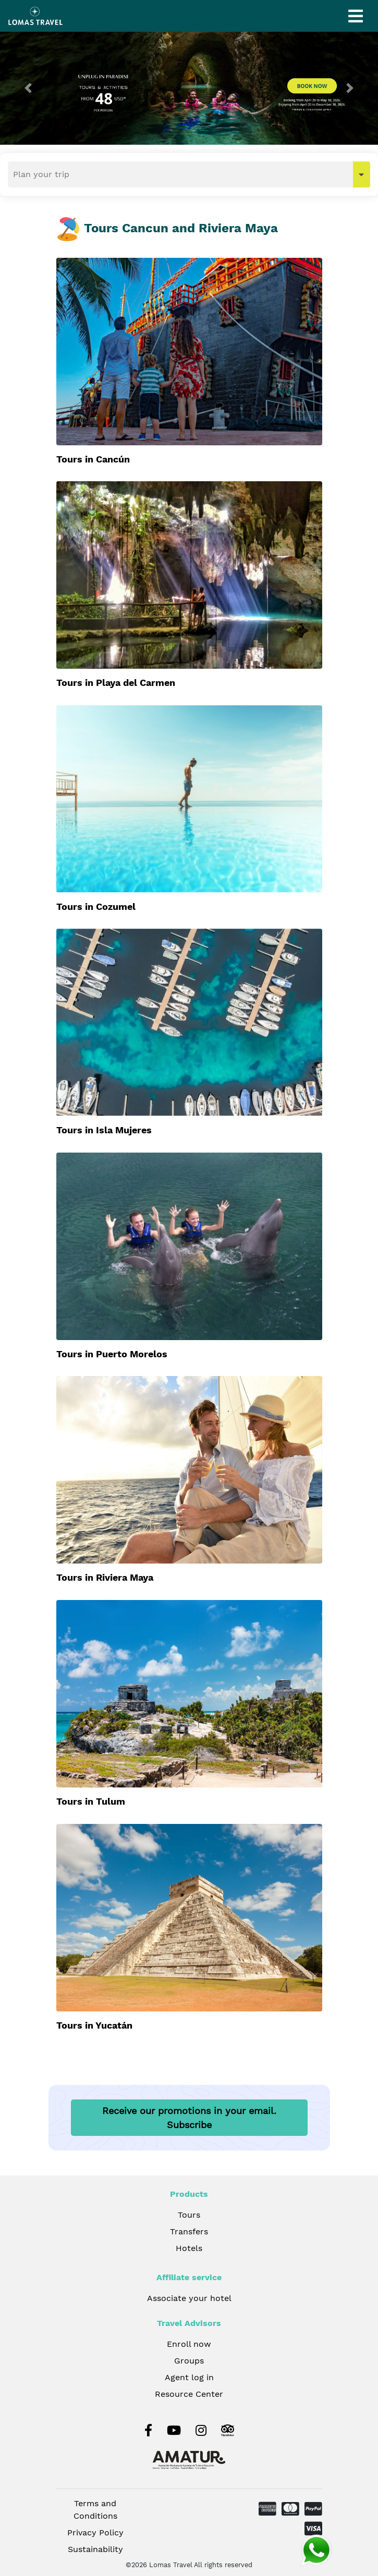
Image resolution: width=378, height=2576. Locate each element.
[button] (28, 88)
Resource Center (189, 2394)
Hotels (189, 2248)
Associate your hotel (189, 2298)
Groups (189, 2361)
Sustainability (95, 2549)
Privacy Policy (95, 2532)
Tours (189, 2215)
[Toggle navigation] (356, 16)
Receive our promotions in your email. (189, 2117)
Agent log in (189, 2377)
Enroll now (189, 2344)
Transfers (189, 2231)
